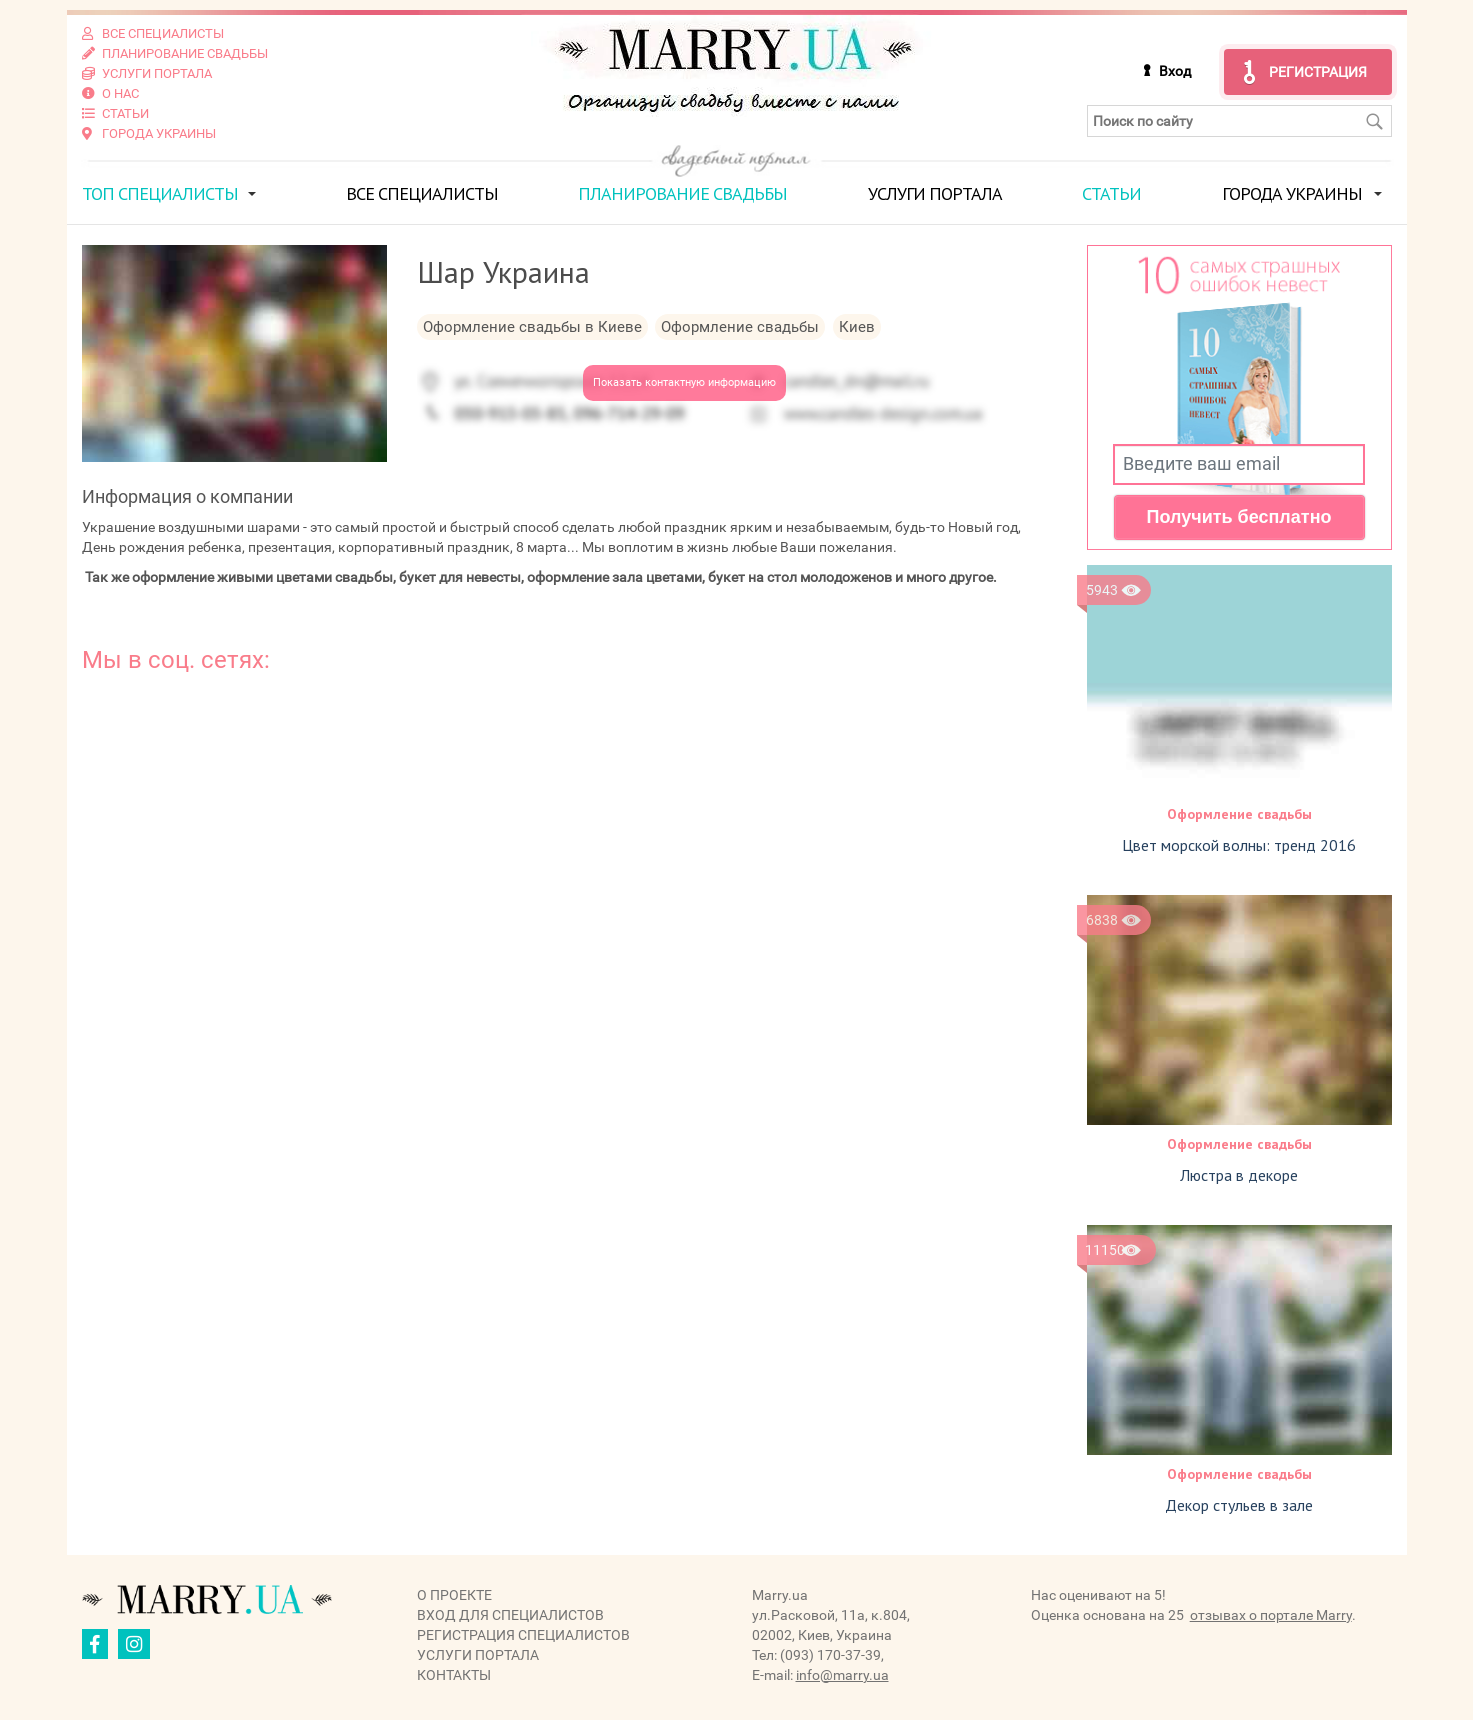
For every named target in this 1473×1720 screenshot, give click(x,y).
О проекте (454, 1595)
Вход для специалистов (510, 1615)
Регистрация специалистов (523, 1635)
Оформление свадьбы (1239, 814)
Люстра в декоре (1239, 1175)
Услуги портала (935, 193)
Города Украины (1292, 193)
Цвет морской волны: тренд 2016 (1239, 845)
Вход (1175, 71)
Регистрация (1318, 72)
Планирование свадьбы (682, 193)
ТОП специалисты (160, 193)
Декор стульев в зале (1239, 1505)
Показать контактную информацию (684, 382)
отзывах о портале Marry (1271, 1615)
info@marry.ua (842, 1675)
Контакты (454, 1675)
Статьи (1111, 193)
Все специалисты (422, 193)
